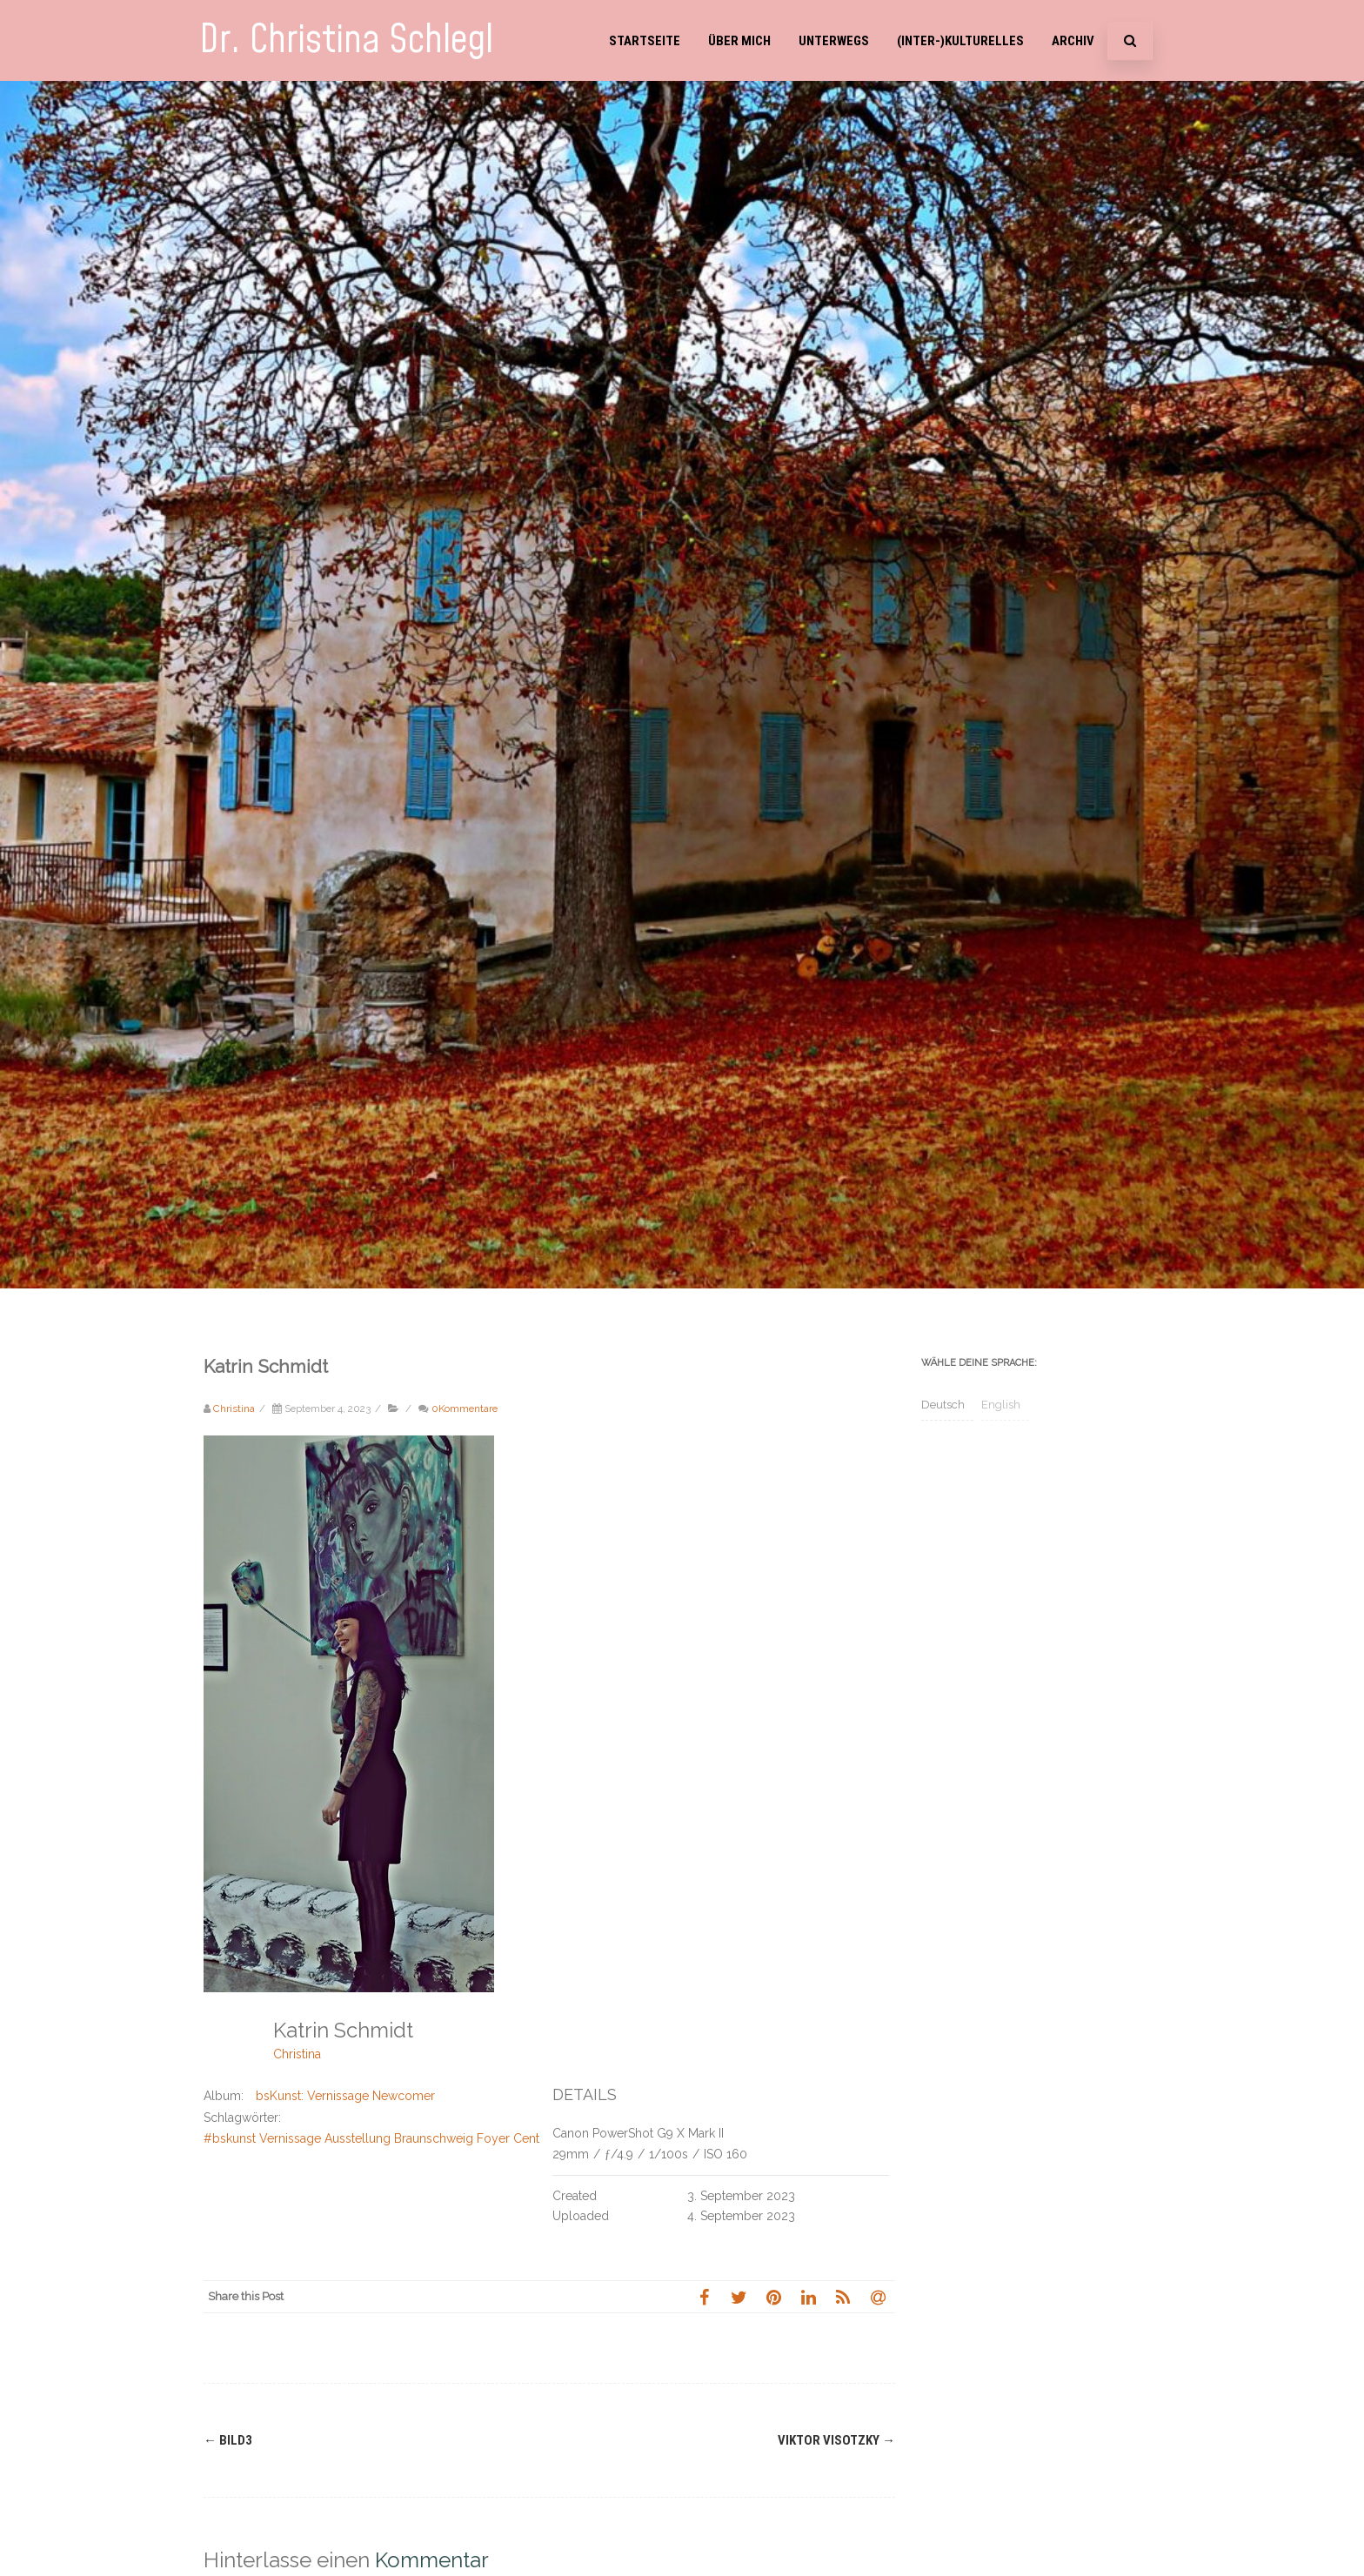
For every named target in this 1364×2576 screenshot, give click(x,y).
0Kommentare (464, 1408)
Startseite (644, 41)
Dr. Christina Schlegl (346, 40)
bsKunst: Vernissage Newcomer (345, 2096)
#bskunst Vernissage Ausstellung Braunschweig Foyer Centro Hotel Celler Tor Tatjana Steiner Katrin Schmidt (508, 2138)
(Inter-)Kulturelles (960, 41)
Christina (297, 2054)
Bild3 (228, 2440)
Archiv (1073, 41)
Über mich (739, 41)
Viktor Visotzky (836, 2440)
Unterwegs (834, 41)
